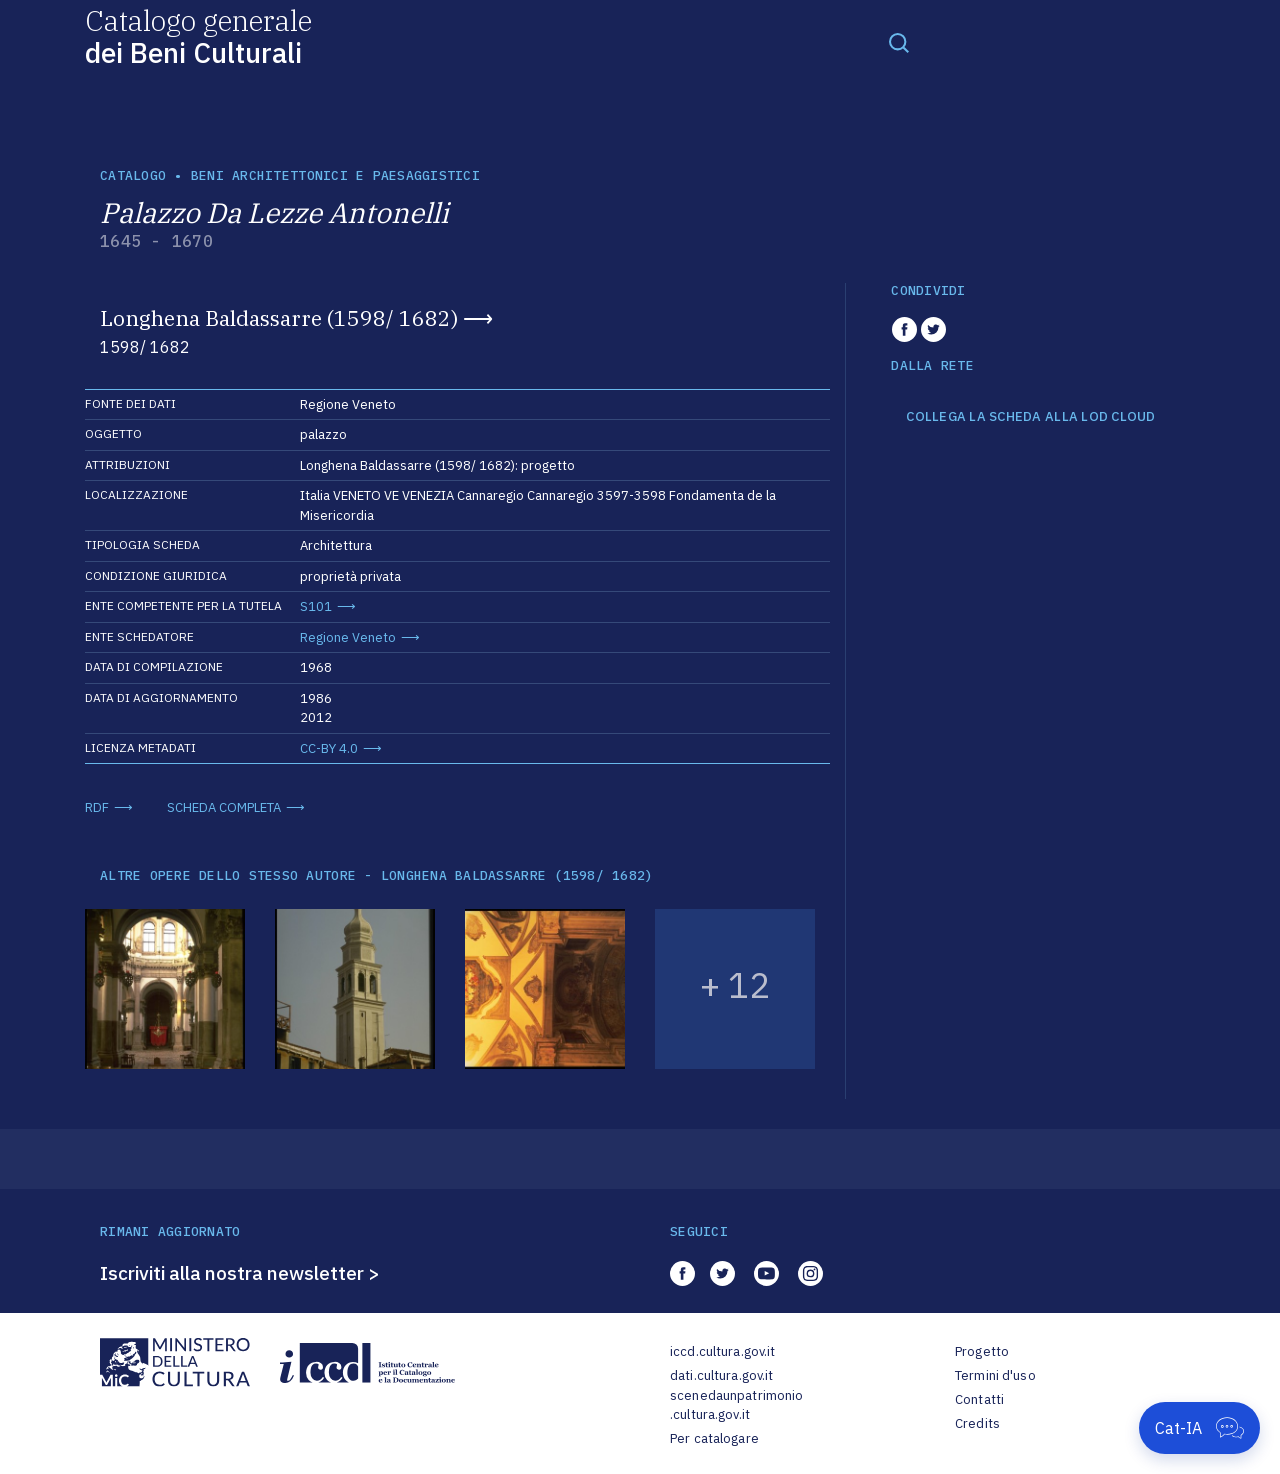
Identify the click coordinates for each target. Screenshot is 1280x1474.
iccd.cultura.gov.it (722, 1351)
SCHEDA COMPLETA (224, 807)
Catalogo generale (198, 35)
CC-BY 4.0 (329, 748)
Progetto (982, 1351)
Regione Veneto (348, 637)
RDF (97, 807)
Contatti (979, 1399)
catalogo (133, 175)
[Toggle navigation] (899, 42)
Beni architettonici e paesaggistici (335, 175)
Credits (977, 1423)
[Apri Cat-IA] (1199, 1428)
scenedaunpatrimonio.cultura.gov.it (736, 1405)
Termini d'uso (995, 1375)
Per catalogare (714, 1438)
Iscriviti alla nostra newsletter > (240, 1273)
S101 (316, 606)
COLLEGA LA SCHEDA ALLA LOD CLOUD (1030, 417)
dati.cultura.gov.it (721, 1375)
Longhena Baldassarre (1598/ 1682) (279, 318)
